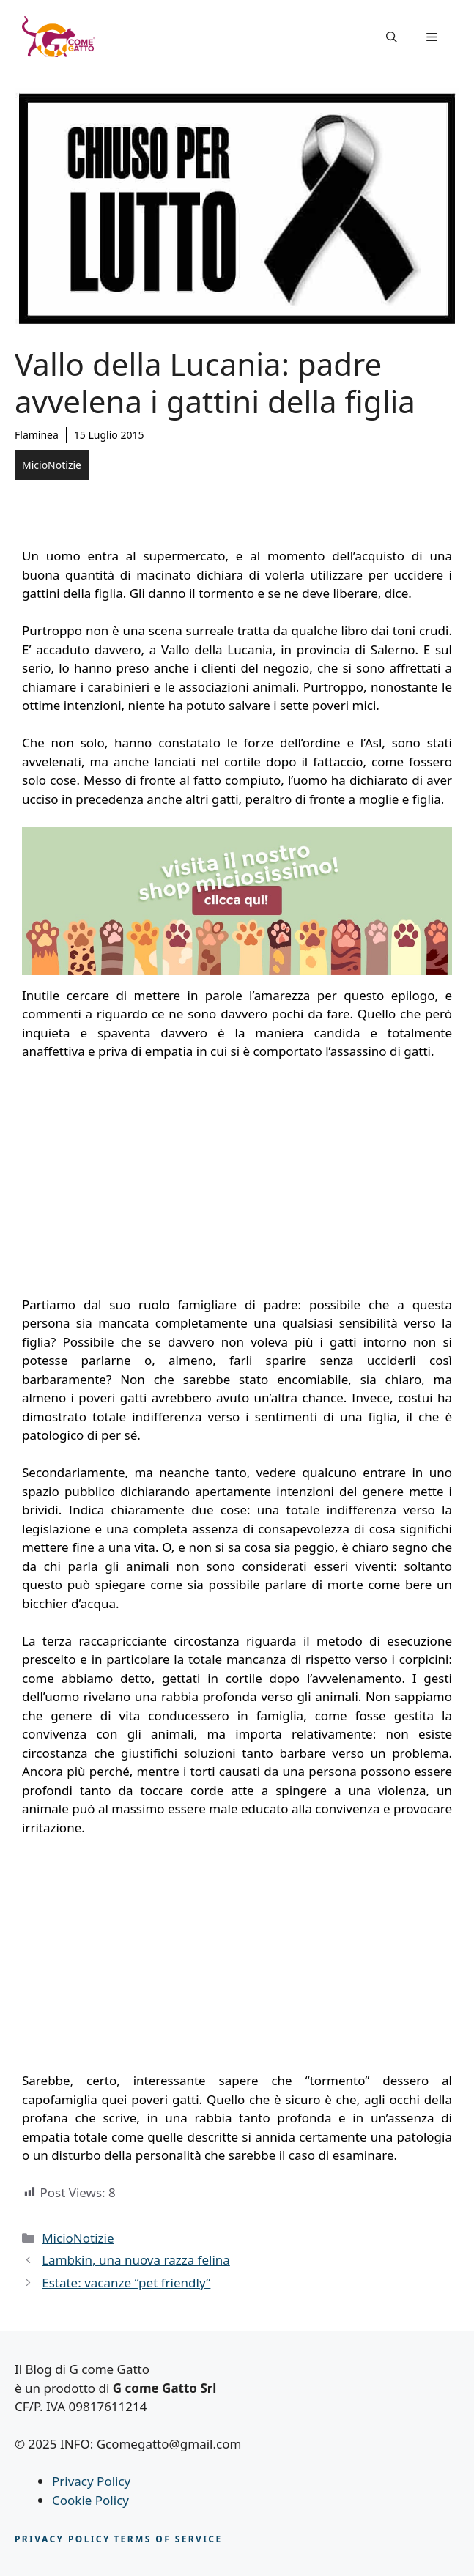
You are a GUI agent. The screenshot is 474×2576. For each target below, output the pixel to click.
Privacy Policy (91, 2481)
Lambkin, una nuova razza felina (136, 2259)
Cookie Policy (90, 2500)
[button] (391, 37)
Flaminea (37, 435)
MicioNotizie (51, 465)
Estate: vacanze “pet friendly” (126, 2282)
